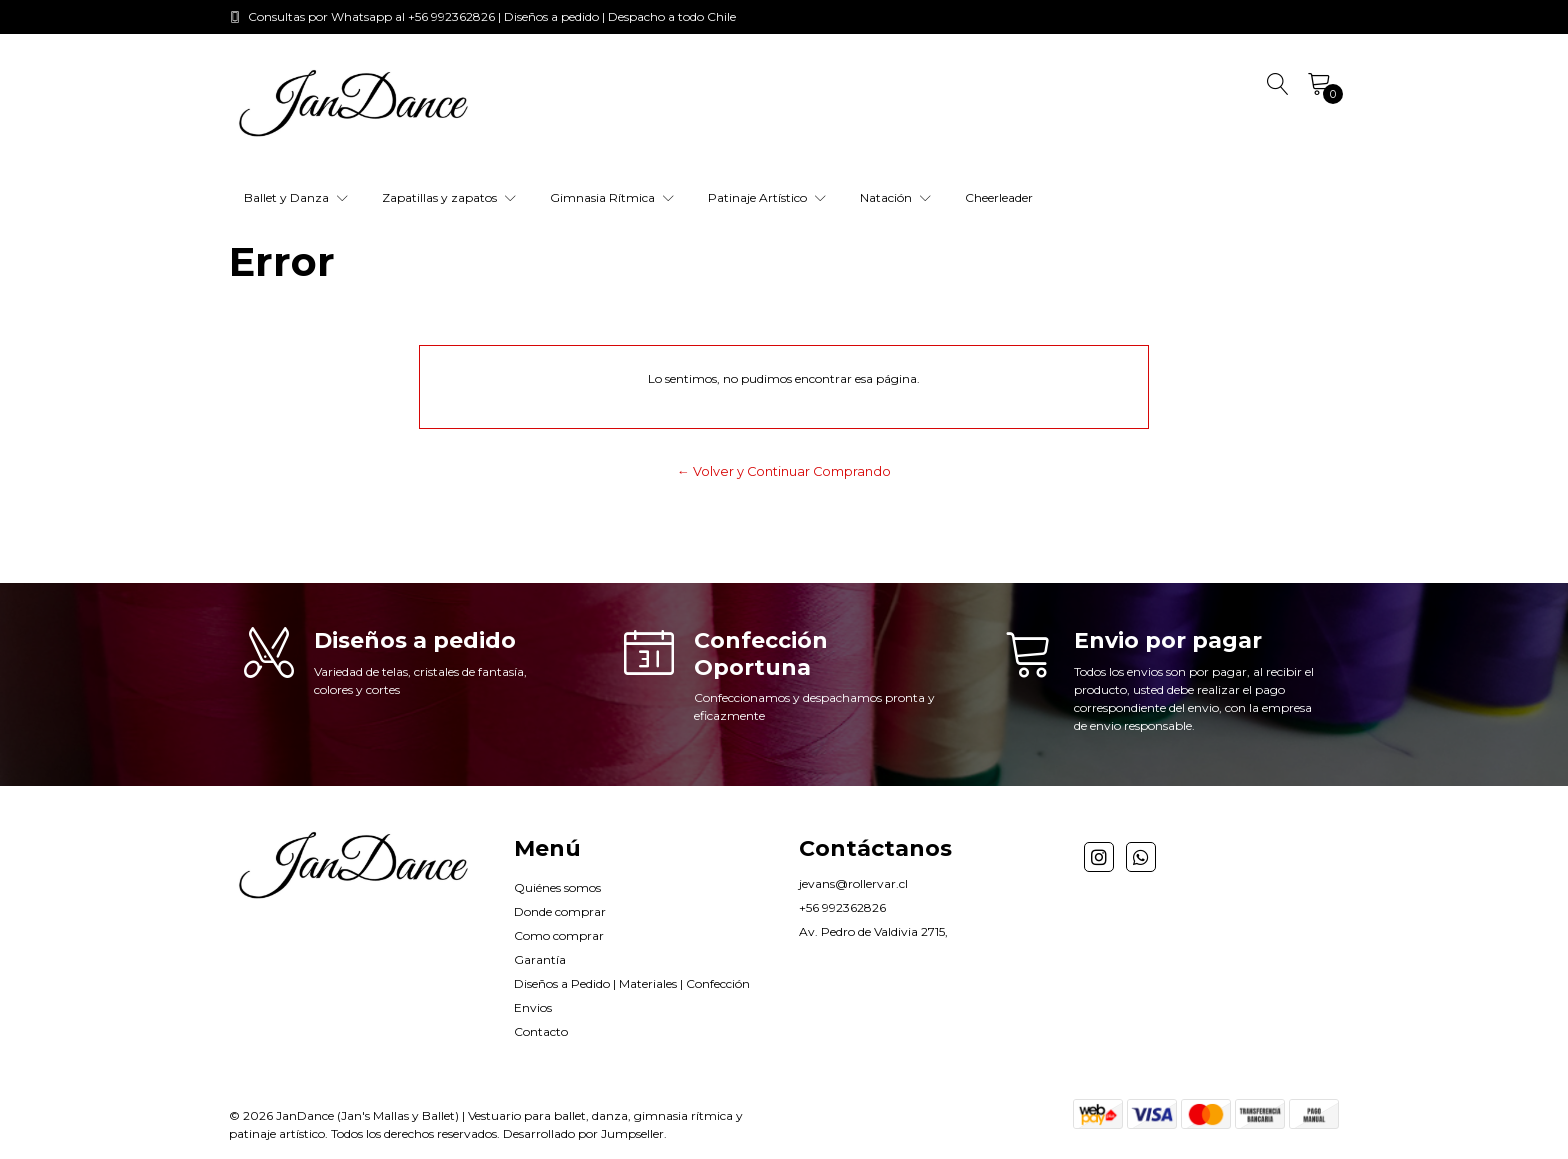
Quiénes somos (557, 887)
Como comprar (559, 935)
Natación (895, 197)
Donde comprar (560, 911)
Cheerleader (999, 197)
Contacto (541, 1031)
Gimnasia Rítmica (612, 197)
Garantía (540, 959)
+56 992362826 (842, 907)
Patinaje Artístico (767, 197)
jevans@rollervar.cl (853, 883)
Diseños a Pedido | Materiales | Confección (632, 983)
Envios (533, 1007)
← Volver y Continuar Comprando (784, 471)
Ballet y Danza (296, 197)
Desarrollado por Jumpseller (583, 1133)
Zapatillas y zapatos (449, 197)
